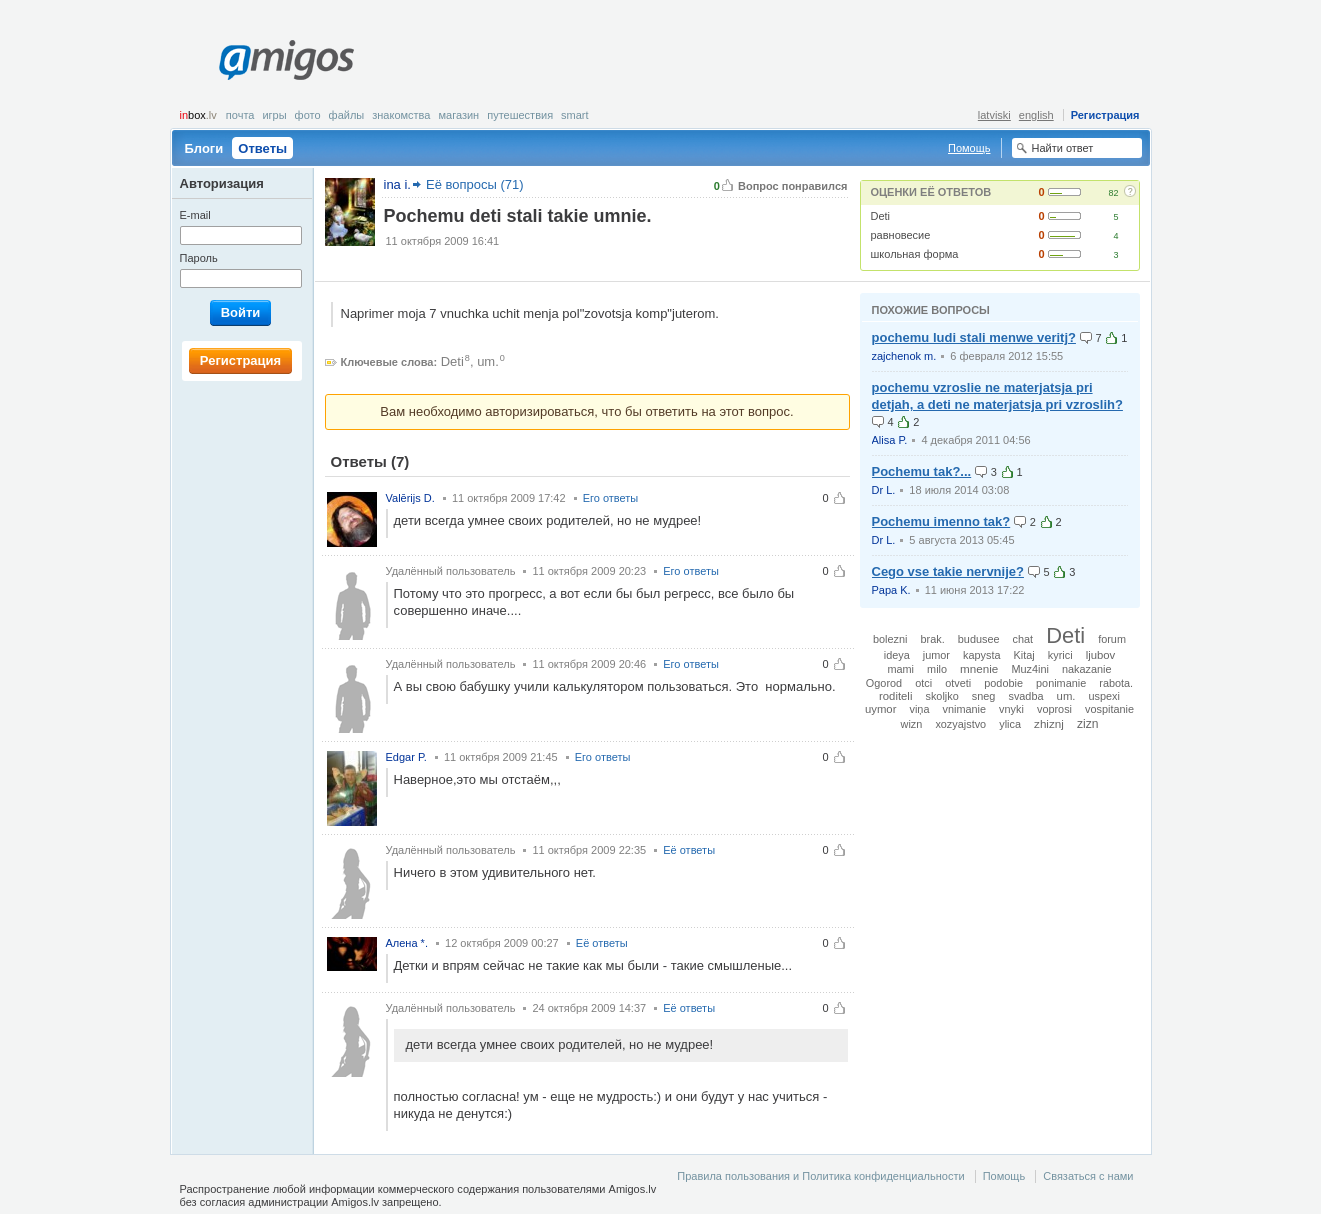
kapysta (981, 655)
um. (488, 361)
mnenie (979, 668)
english (1036, 115)
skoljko (941, 696)
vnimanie (965, 709)
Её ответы (689, 850)
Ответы (262, 148)
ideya (897, 655)
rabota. (1116, 683)
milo (937, 669)
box (198, 115)
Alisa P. (890, 440)
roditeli (895, 696)
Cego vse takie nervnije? (948, 571)
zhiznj (1049, 723)
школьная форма (915, 254)
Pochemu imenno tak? (941, 521)
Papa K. (891, 590)
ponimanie (1061, 683)
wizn (912, 724)
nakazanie (1087, 669)
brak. (933, 639)
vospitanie (1109, 709)
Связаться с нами (1088, 1176)
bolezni (890, 639)
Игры (274, 115)
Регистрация (1105, 115)
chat (1023, 639)
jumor (936, 655)
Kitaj (1024, 655)
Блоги (204, 148)
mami (900, 669)
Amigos (286, 60)
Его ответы (611, 498)
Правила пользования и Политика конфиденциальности (820, 1176)
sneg (984, 696)
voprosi (1054, 709)
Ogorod (884, 683)
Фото (308, 115)
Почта (240, 115)
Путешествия (520, 115)
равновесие (901, 235)
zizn (1088, 724)
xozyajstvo (960, 724)
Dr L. (884, 490)
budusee (979, 639)
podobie (1003, 683)
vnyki (1011, 709)
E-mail (195, 215)
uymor (880, 709)
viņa (919, 709)
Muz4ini (1029, 669)
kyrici (1060, 655)
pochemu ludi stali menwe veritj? (974, 337)
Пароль (199, 258)
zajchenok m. (904, 356)
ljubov (1101, 655)
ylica (1010, 724)
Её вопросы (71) (475, 184)
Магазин (458, 115)
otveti (958, 683)
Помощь (969, 148)
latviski (994, 115)
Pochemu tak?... (922, 471)
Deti (881, 216)
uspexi (1104, 696)
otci (923, 683)
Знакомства (401, 115)
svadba (1025, 696)
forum (1112, 639)
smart (575, 115)
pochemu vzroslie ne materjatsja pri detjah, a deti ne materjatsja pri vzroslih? (997, 396)
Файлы (347, 115)
